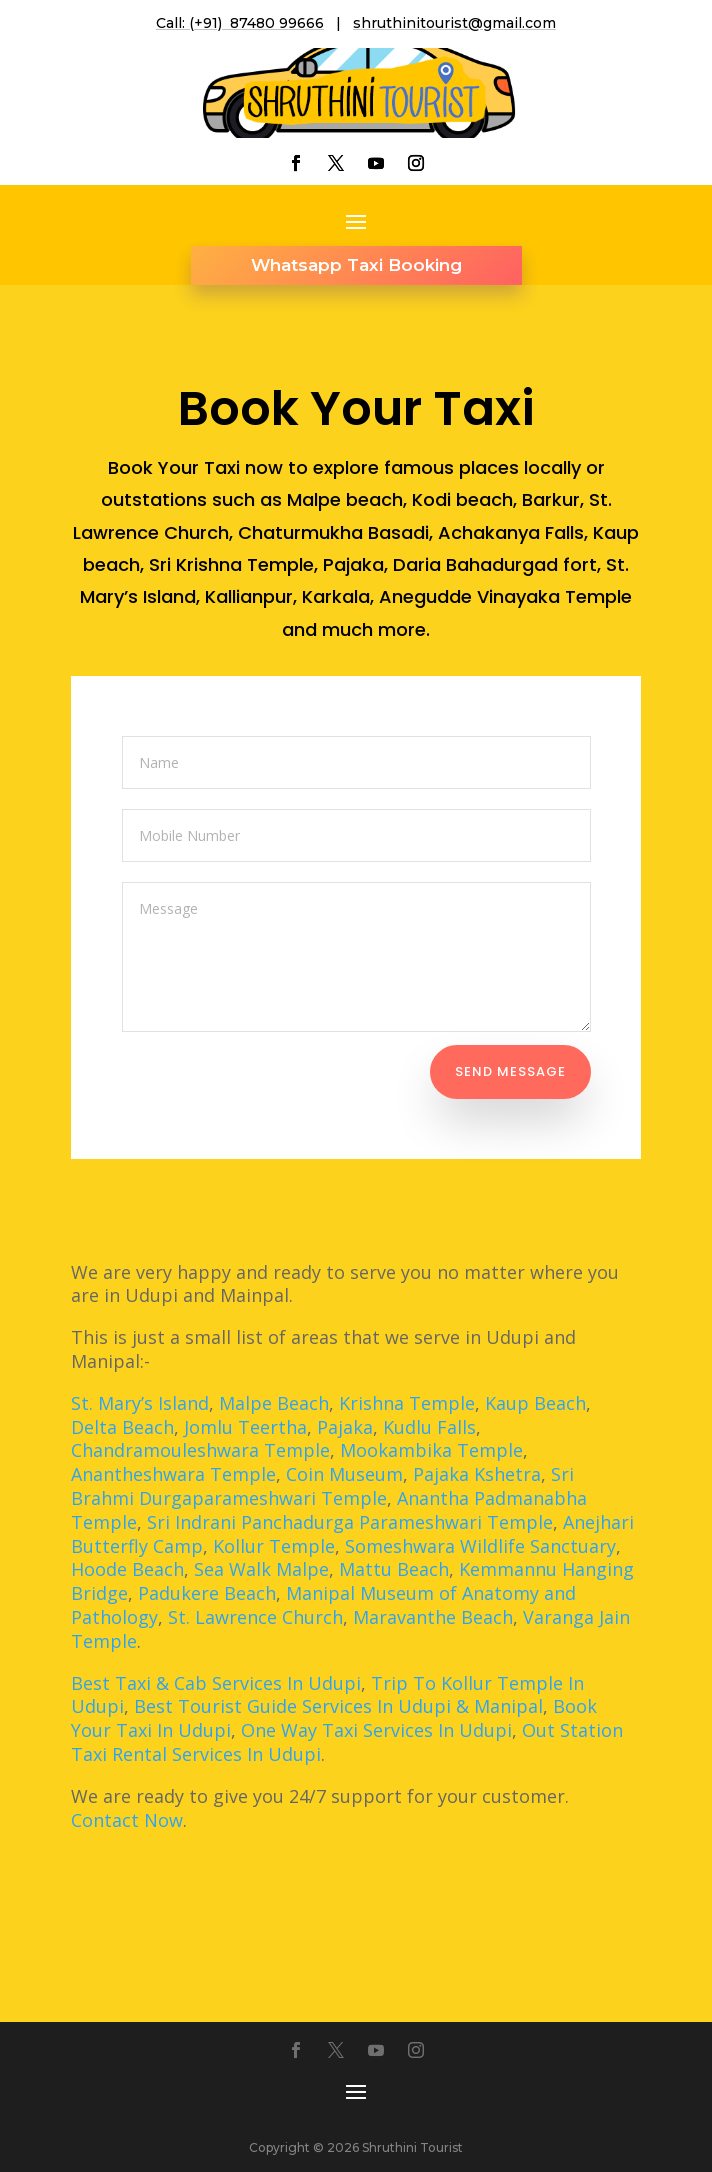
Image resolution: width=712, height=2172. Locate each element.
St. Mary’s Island (140, 1403)
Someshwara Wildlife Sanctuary (480, 1546)
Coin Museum (344, 1474)
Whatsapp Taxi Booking (356, 265)
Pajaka (345, 1427)
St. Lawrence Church (255, 1617)
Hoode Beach (127, 1569)
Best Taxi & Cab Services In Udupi (216, 1683)
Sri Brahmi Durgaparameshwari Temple (322, 1486)
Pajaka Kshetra (477, 1474)
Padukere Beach (207, 1593)
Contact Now (127, 1820)
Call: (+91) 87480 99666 (240, 23)
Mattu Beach (394, 1569)
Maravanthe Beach (433, 1617)
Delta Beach (122, 1427)
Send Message (510, 1071)
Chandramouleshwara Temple (200, 1450)
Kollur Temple (274, 1546)
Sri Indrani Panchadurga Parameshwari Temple (350, 1522)
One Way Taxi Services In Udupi (376, 1730)
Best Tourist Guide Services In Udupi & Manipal (338, 1706)
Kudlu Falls (429, 1427)
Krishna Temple (407, 1403)
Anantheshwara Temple (173, 1474)
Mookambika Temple (431, 1450)
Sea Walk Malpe (261, 1569)
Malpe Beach (274, 1403)
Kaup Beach (535, 1403)
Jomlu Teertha (245, 1427)
